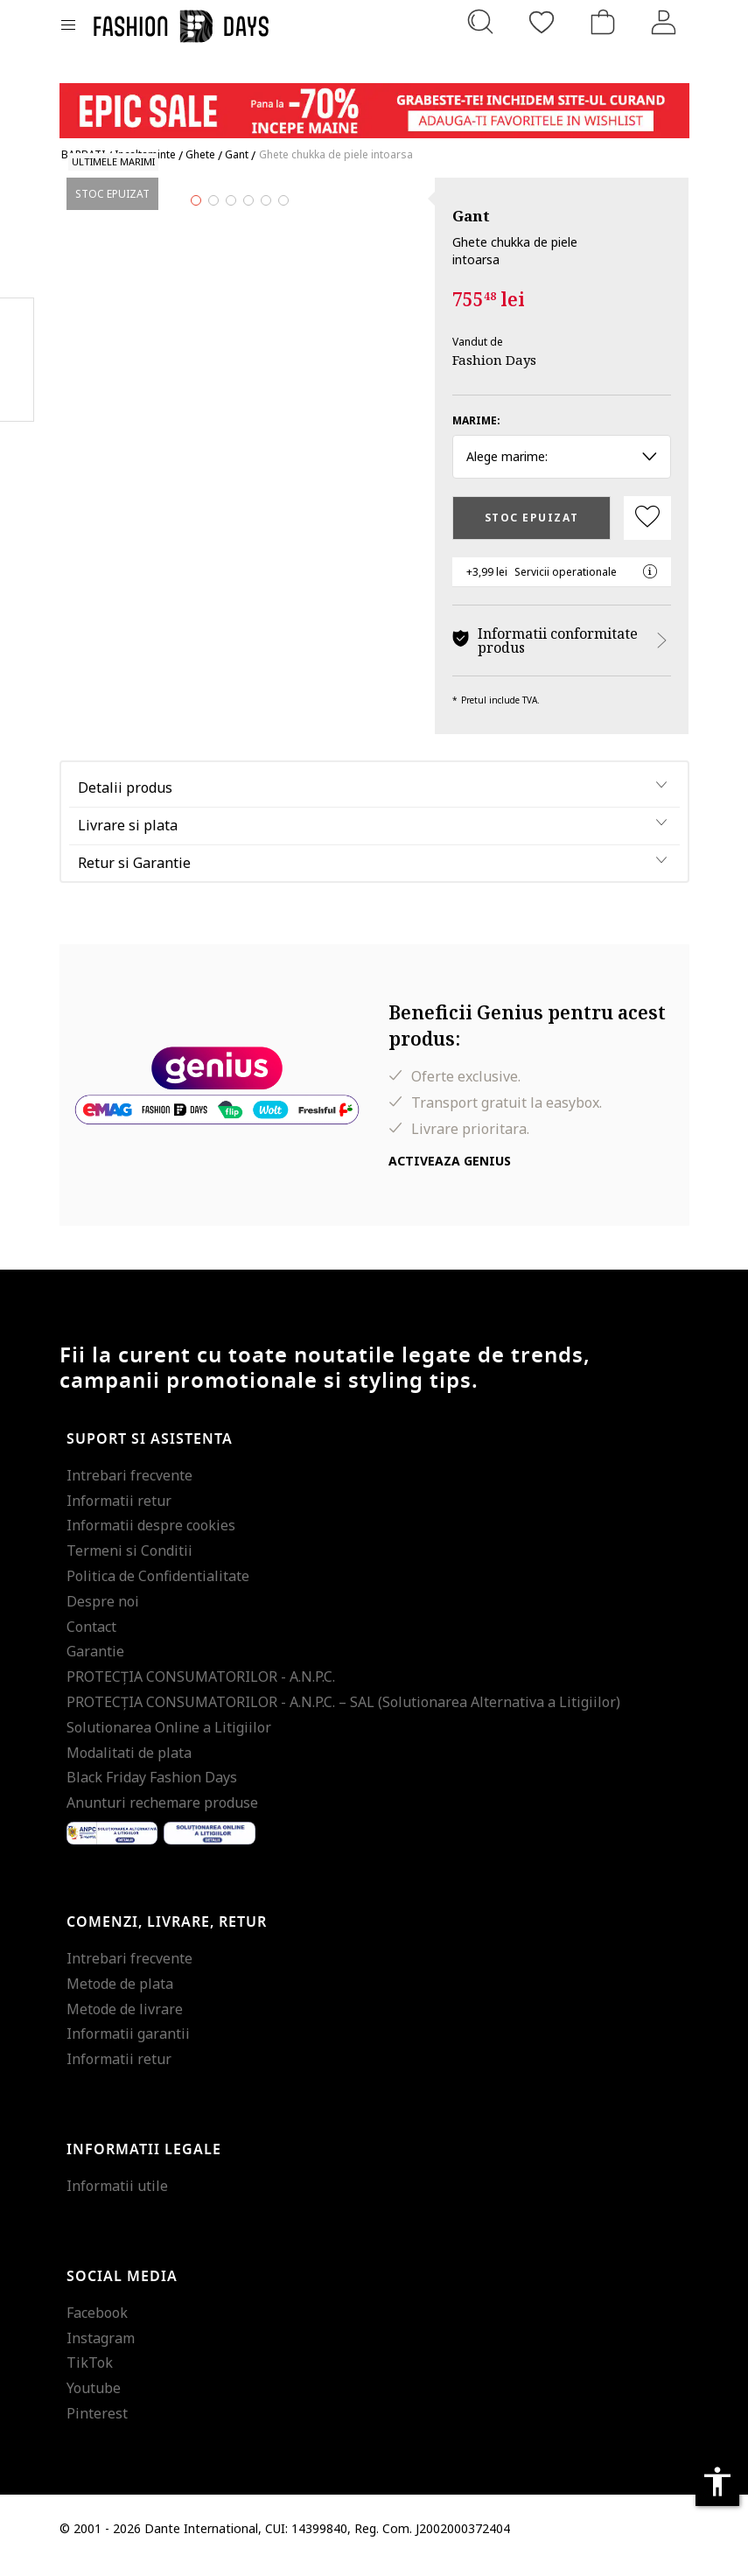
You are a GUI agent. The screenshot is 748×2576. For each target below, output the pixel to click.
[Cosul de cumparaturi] (603, 22)
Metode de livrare (124, 2022)
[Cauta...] (480, 22)
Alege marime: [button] (562, 456)
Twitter (17, 394)
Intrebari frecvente (129, 1488)
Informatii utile (117, 2198)
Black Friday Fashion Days (151, 1791)
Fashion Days (494, 359)
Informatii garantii (128, 2047)
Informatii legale (143, 2163)
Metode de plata (119, 1996)
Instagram (100, 2351)
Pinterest (97, 2426)
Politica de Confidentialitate (157, 1589)
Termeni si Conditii (129, 1563)
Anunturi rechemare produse (162, 1815)
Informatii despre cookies (150, 1539)
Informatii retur (118, 1513)
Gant (471, 216)
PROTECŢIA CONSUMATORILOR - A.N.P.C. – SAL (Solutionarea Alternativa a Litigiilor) (343, 1715)
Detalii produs (125, 800)
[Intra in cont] (664, 22)
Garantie (95, 1665)
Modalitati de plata (129, 1765)
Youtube (93, 2401)
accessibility (717, 2481)
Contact (91, 1639)
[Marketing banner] (374, 102)
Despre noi (102, 1614)
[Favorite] (541, 22)
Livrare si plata (128, 838)
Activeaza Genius (449, 1174)
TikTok (89, 2376)
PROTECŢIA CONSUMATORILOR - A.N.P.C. (200, 1689)
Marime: (476, 420)
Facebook (97, 2325)
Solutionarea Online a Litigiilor (168, 1740)
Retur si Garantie (134, 876)
